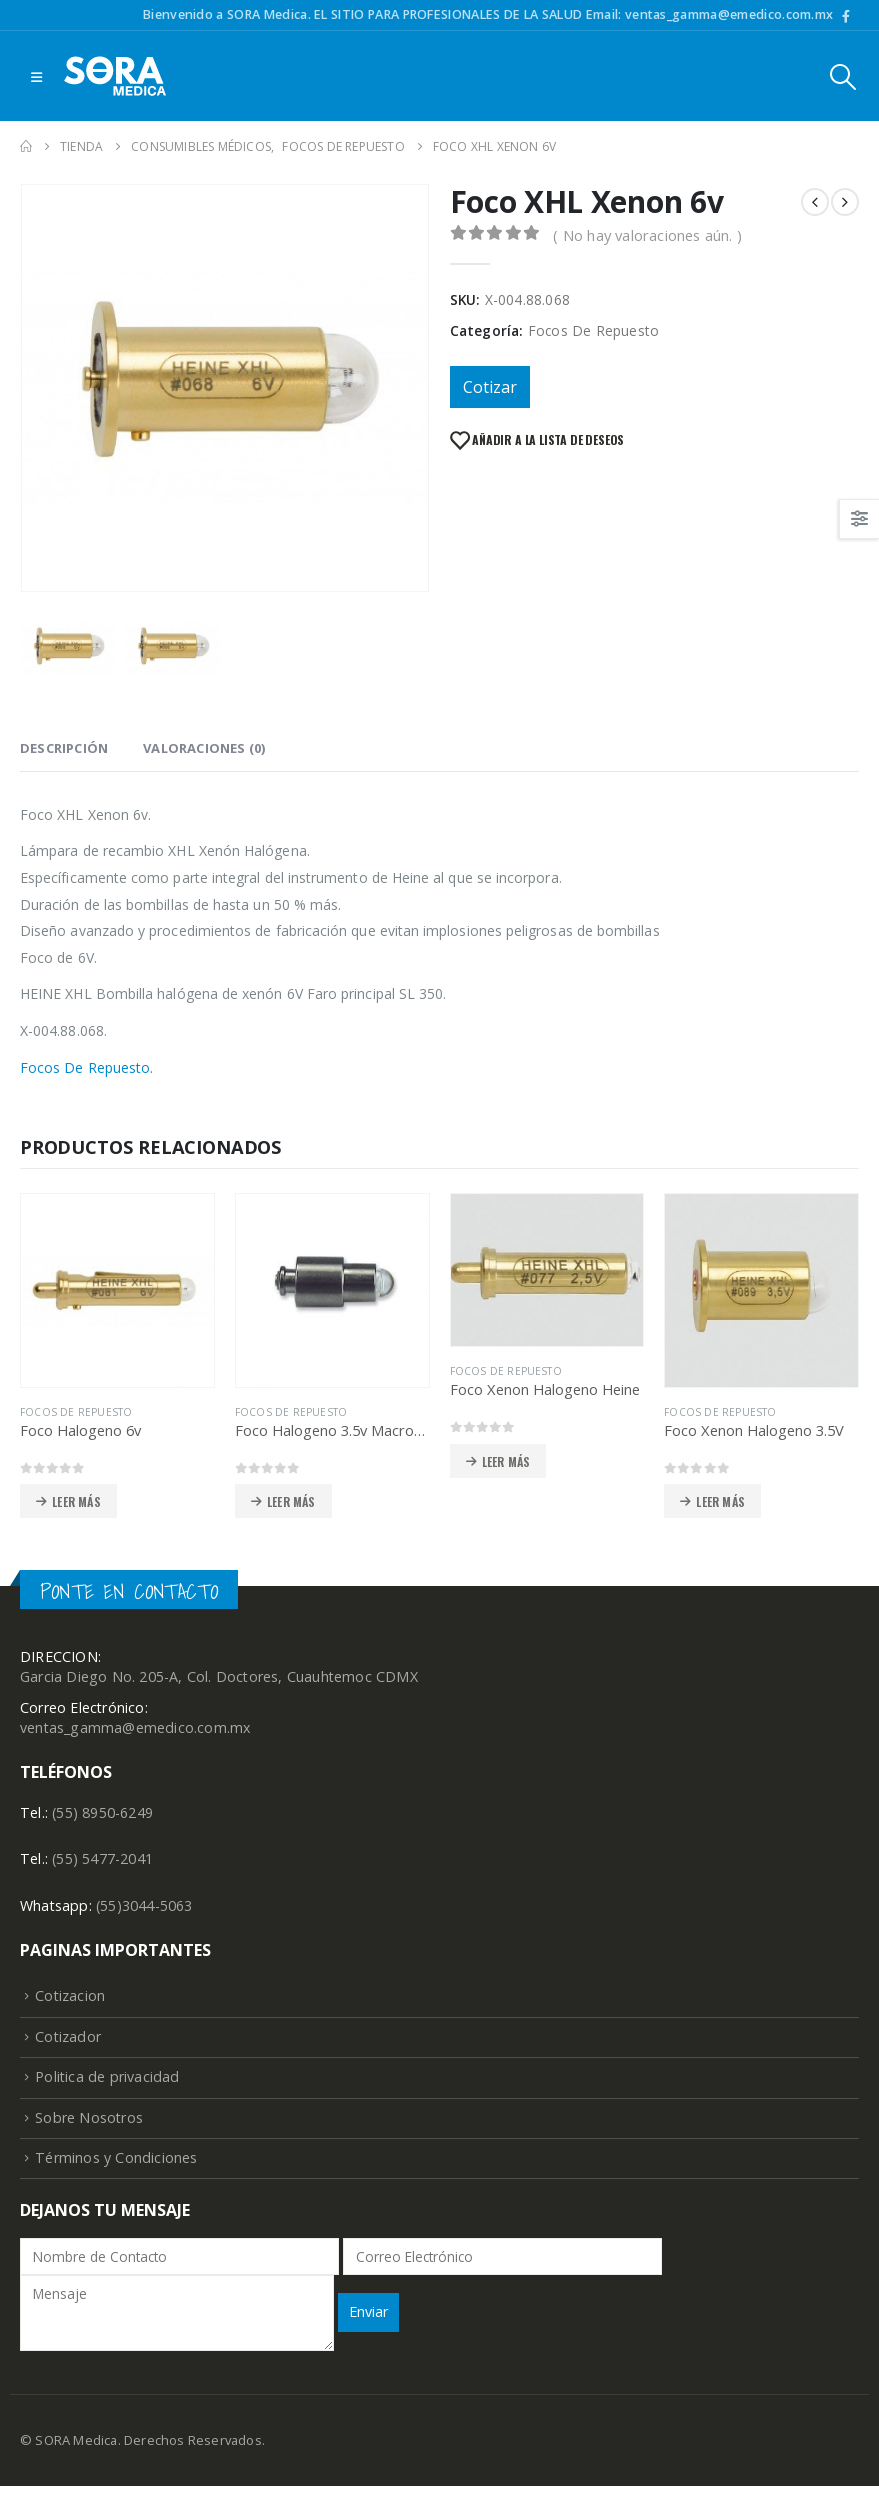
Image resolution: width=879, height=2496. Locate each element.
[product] (117, 1290)
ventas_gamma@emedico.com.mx (136, 1729)
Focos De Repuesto (593, 330)
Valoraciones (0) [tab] (204, 748)
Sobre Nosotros (89, 2125)
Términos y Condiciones (116, 2166)
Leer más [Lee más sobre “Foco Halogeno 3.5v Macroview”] (291, 1501)
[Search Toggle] (843, 76)
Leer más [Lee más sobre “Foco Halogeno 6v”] (76, 1501)
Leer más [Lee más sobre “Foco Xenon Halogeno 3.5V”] (720, 1501)
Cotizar (490, 387)
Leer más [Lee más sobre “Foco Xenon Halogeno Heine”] (506, 1461)
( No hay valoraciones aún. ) (647, 235)
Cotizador (68, 2041)
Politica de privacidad (107, 2083)
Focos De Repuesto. (86, 1067)
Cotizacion (70, 2000)
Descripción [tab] (64, 748)
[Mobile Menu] (36, 76)
